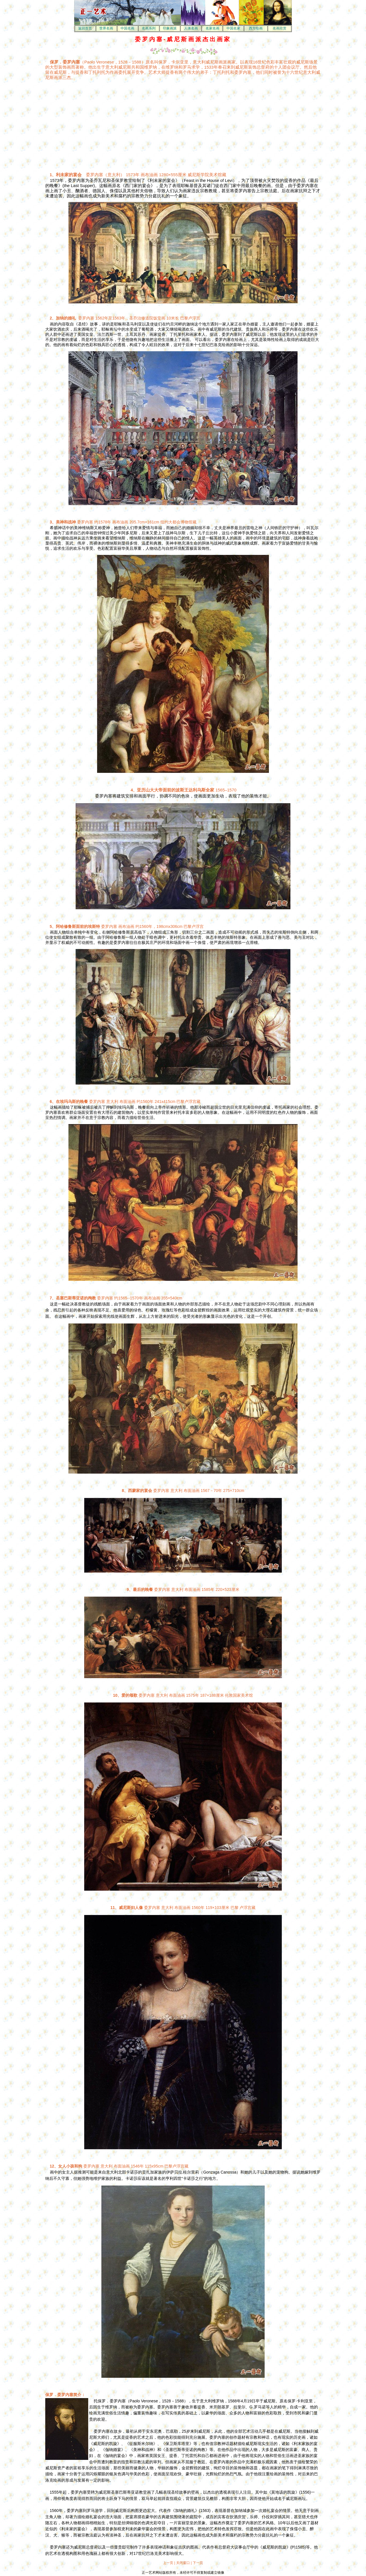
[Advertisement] (134, 124)
